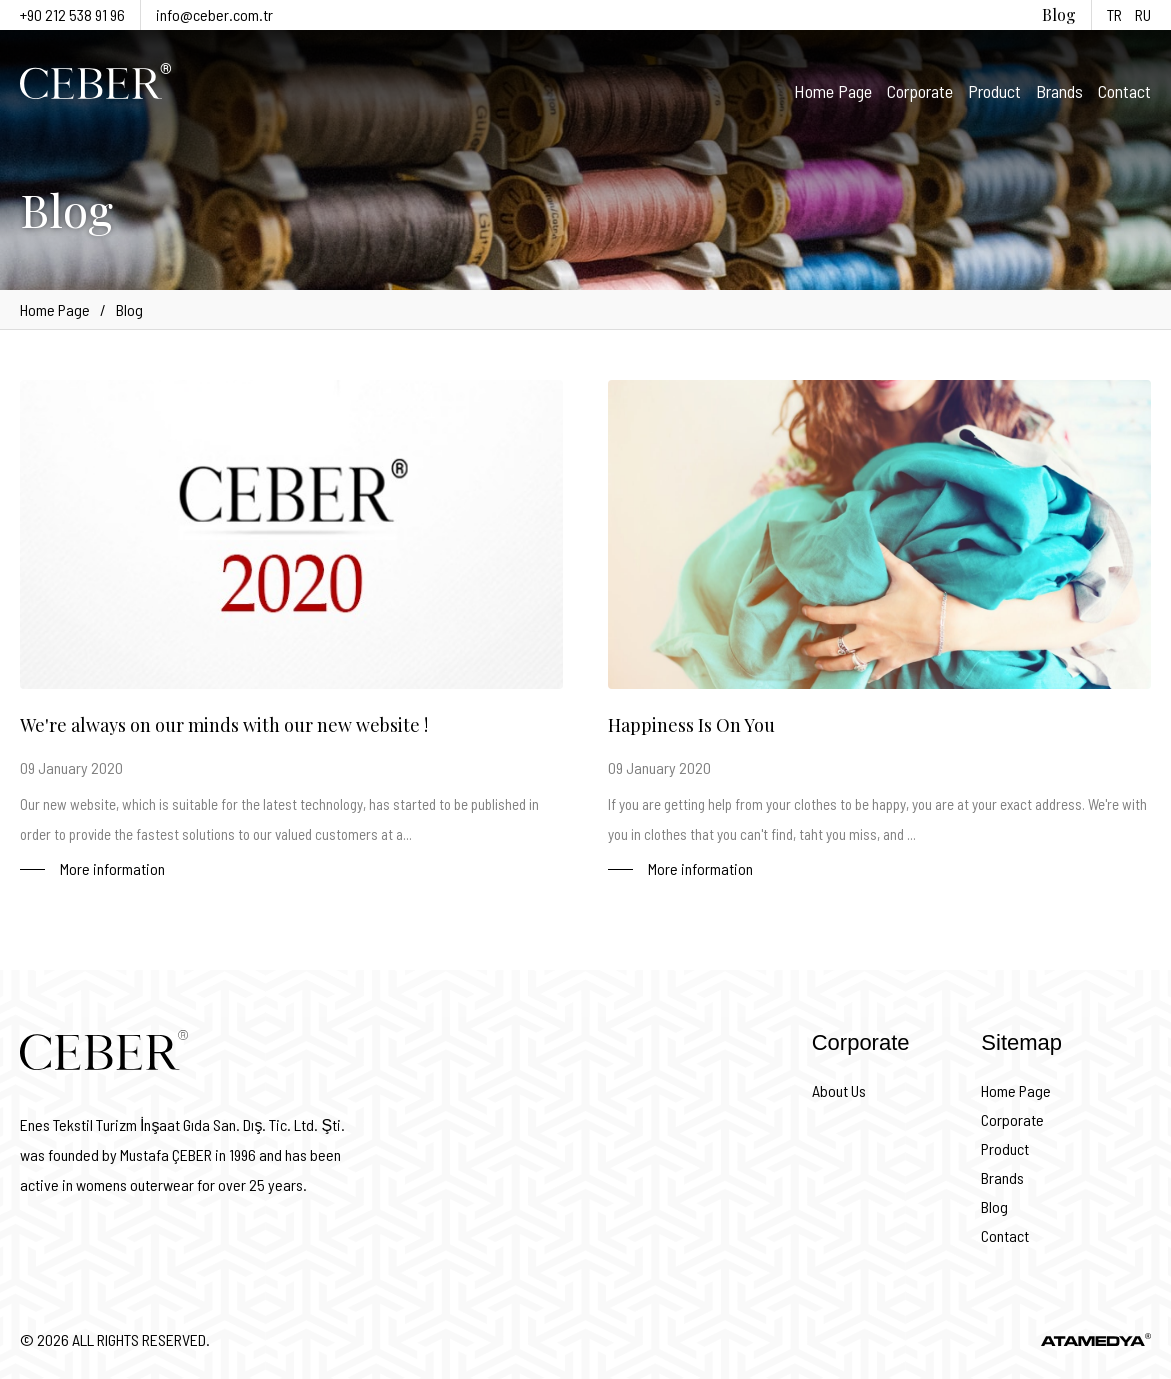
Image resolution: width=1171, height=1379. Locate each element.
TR (1114, 14)
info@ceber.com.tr (214, 14)
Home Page (833, 91)
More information (112, 868)
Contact (1124, 91)
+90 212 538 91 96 (72, 14)
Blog (1059, 14)
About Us (839, 1090)
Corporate (920, 91)
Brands (1059, 91)
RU (1143, 14)
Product (994, 91)
